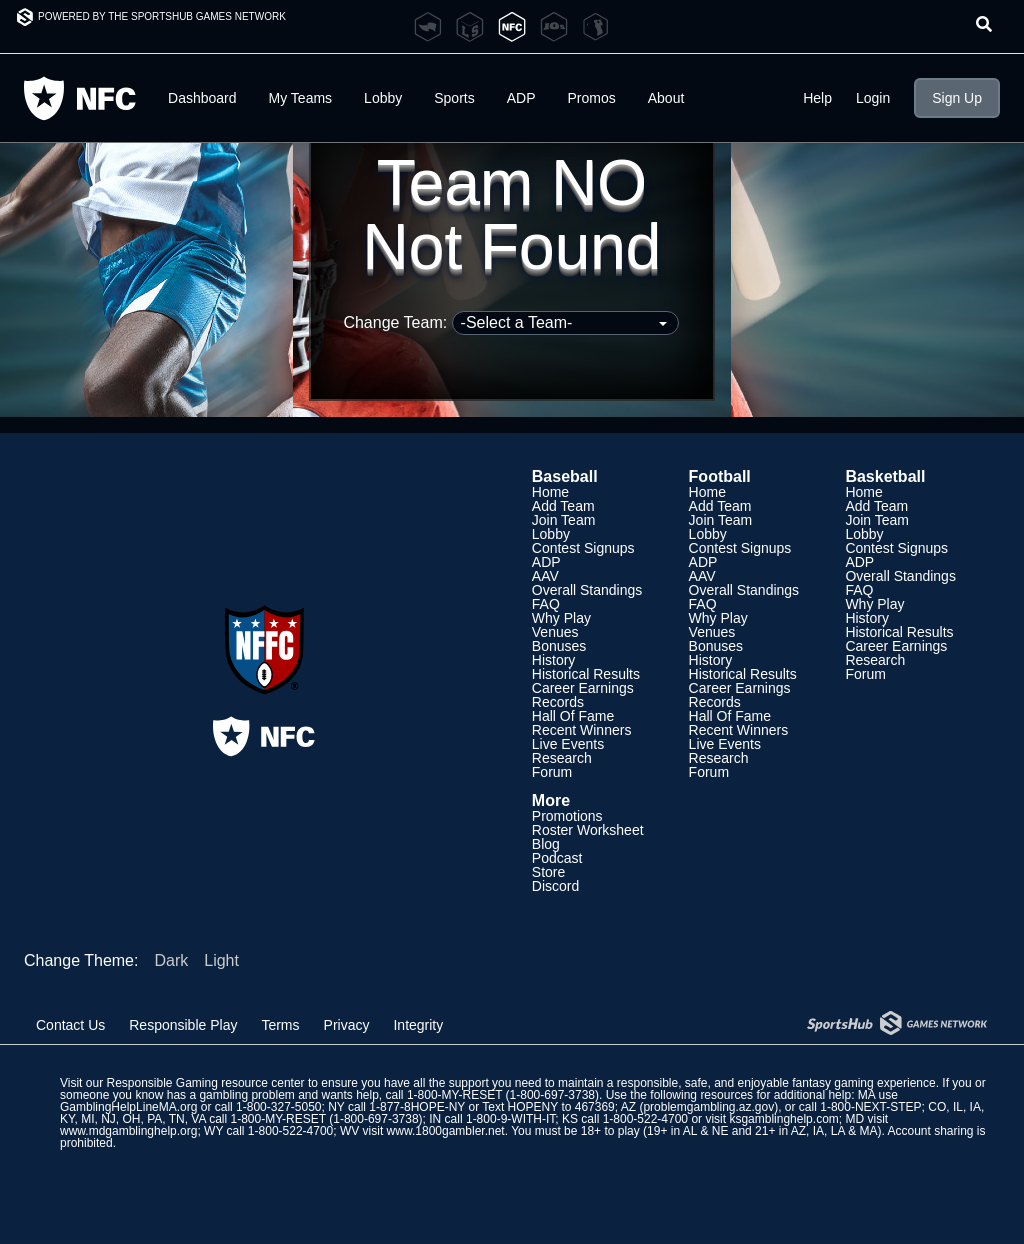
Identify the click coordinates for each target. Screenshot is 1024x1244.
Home (550, 492)
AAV (545, 576)
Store (548, 872)
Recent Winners (582, 730)
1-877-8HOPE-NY (417, 1107)
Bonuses (559, 646)
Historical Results (586, 674)
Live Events (568, 744)
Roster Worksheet (588, 830)
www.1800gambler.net (446, 1131)
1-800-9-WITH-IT (510, 1119)
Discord (555, 886)
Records (558, 702)
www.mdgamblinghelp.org (128, 1131)
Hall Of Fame (573, 716)
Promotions (567, 816)
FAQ (546, 604)
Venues (555, 632)
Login (873, 98)
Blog (546, 844)
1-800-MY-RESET (454, 1095)
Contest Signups (583, 548)
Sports (454, 98)
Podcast (557, 858)
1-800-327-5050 (278, 1107)
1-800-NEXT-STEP (870, 1107)
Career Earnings (583, 688)
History (554, 660)
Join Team (564, 520)
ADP (521, 98)
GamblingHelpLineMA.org (128, 1107)
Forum (552, 772)
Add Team (563, 506)
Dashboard (202, 98)
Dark (171, 960)
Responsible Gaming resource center (205, 1083)
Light (221, 960)
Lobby (383, 98)
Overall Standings (587, 590)
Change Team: (510, 322)
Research (562, 758)
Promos (592, 98)
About (666, 98)
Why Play (561, 618)
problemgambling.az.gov (708, 1107)
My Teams (301, 98)
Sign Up (957, 98)
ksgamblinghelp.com (783, 1119)
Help (817, 98)
